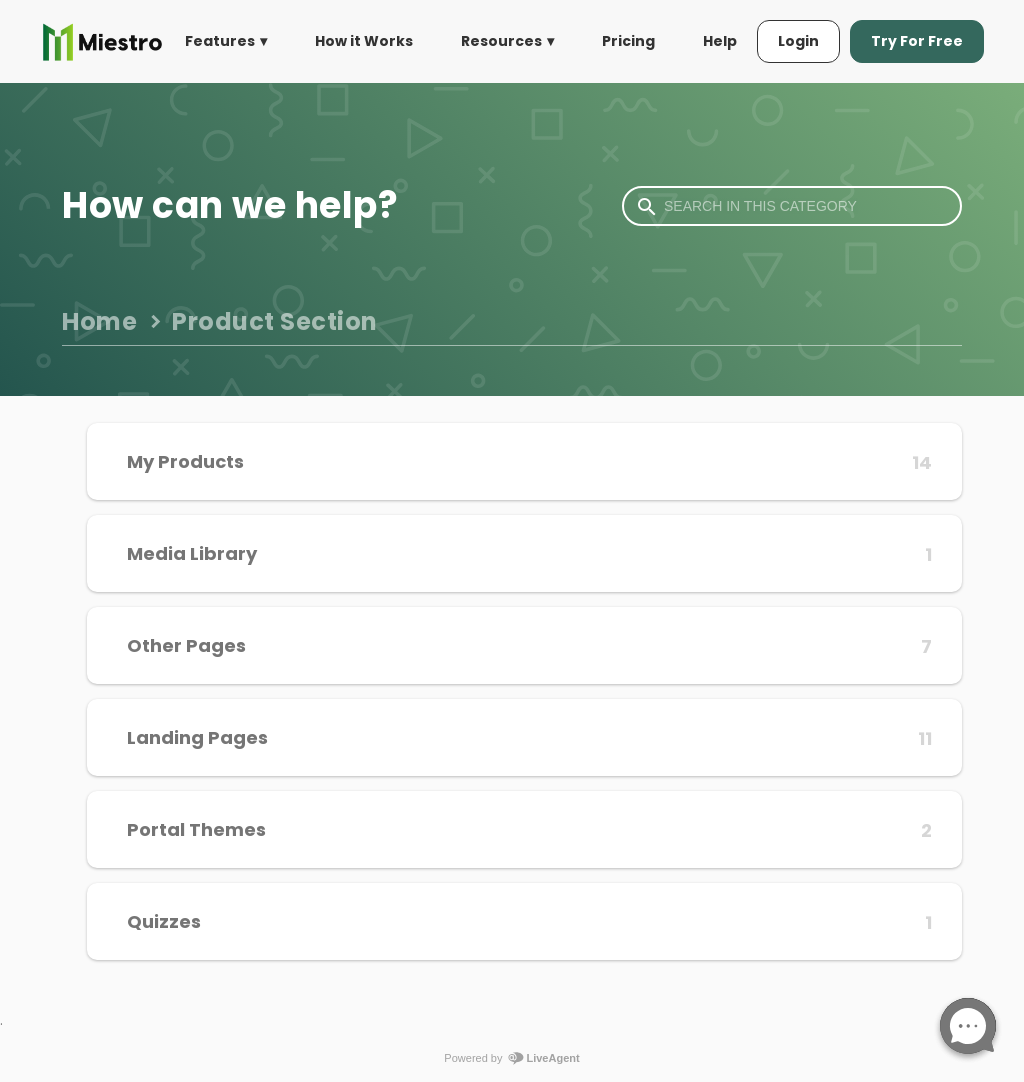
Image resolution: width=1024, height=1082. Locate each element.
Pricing (628, 41)
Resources (501, 41)
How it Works (364, 41)
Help (720, 41)
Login (798, 41)
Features (220, 41)
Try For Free (917, 41)
